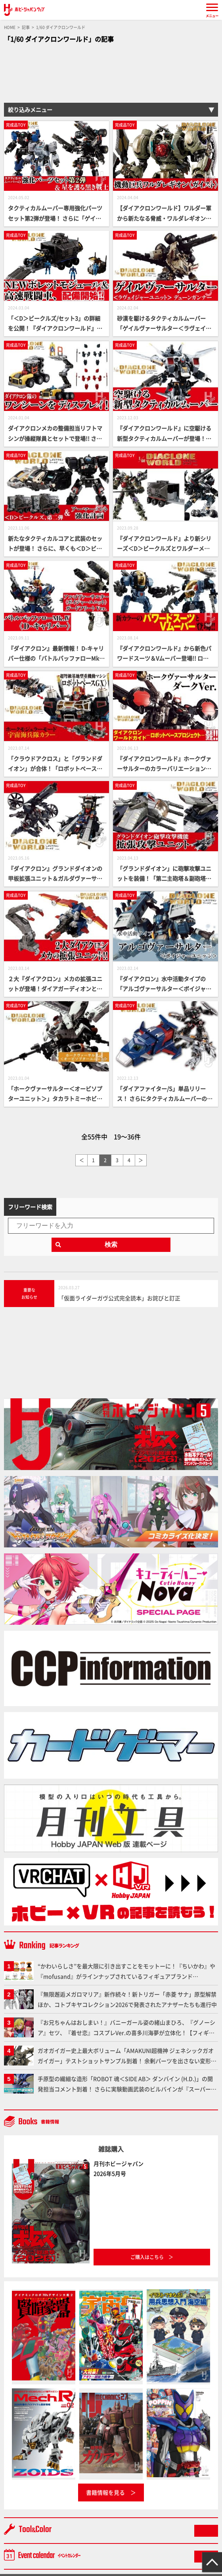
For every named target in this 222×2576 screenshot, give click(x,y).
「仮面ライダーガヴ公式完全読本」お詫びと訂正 (119, 1298)
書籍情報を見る (105, 2492)
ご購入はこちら (147, 2257)
